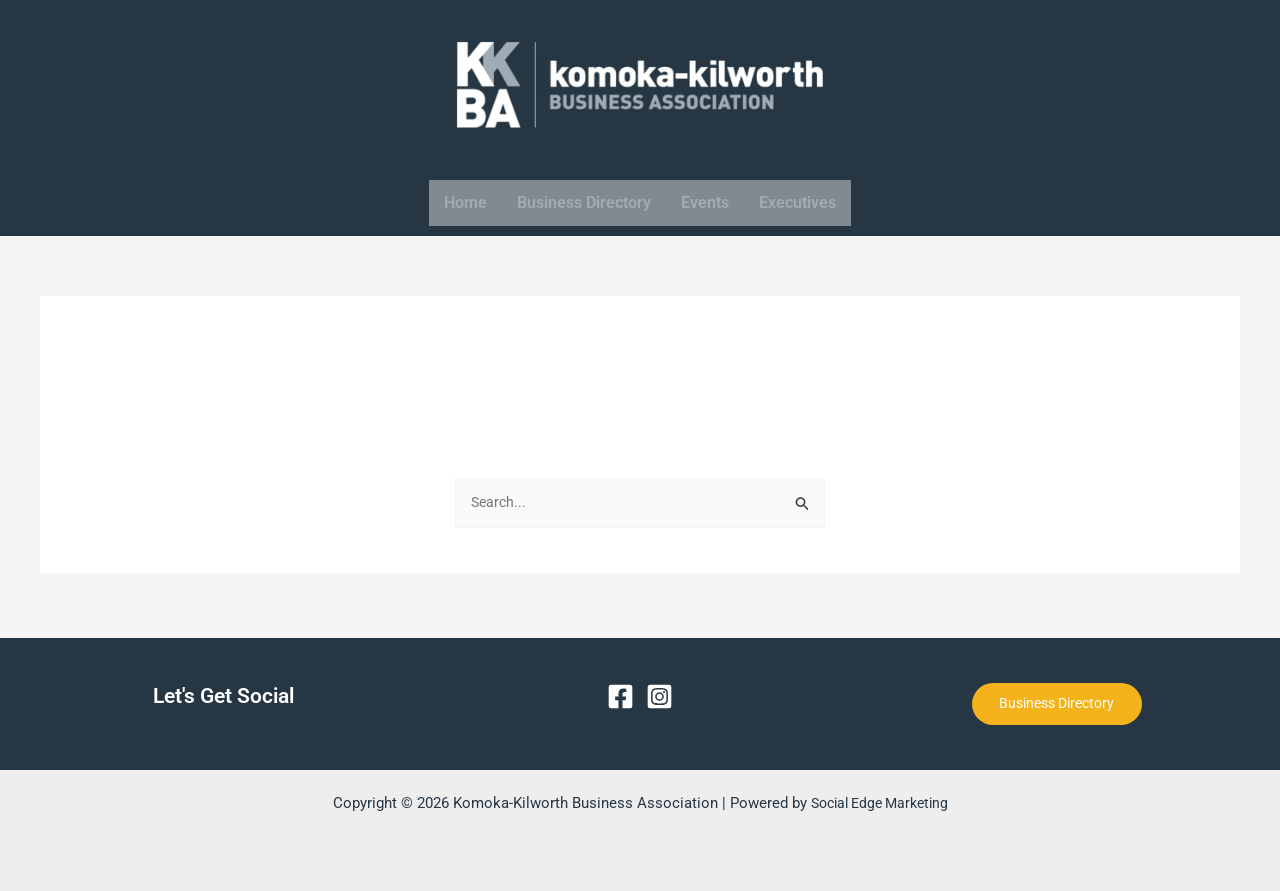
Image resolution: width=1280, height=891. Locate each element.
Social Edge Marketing (879, 803)
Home (465, 202)
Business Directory (584, 202)
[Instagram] (659, 693)
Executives (797, 202)
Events (705, 202)
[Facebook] (620, 693)
